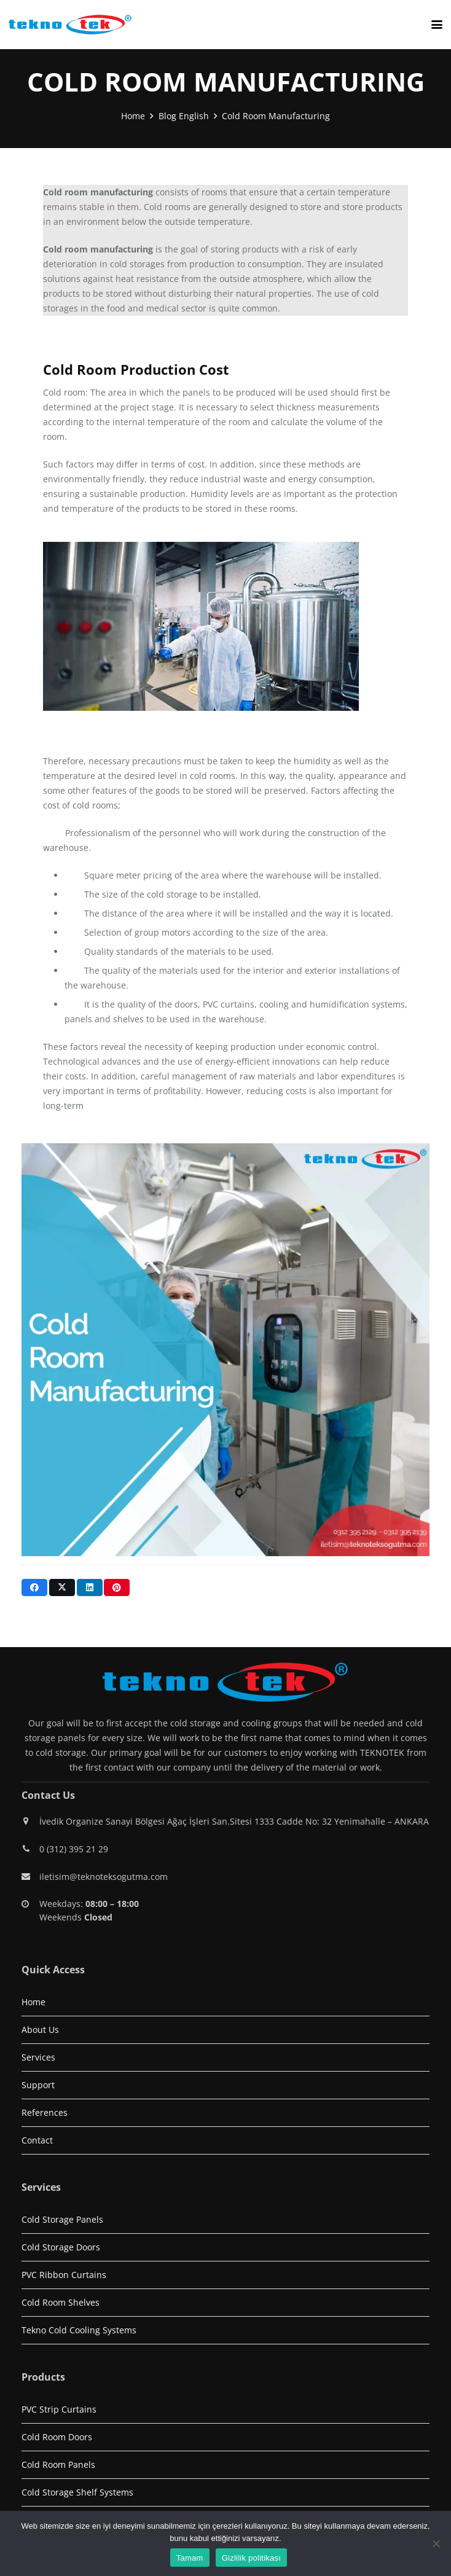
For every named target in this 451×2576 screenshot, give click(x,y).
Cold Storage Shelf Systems (77, 2492)
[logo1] (70, 24)
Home (33, 2002)
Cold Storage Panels (62, 2219)
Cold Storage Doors (61, 2247)
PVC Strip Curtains (59, 2409)
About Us (40, 2029)
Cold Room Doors (57, 2437)
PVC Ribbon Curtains (64, 2274)
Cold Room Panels (58, 2464)
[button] (437, 24)
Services (38, 2057)
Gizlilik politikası (251, 2557)
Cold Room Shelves (61, 2302)
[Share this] (34, 1587)
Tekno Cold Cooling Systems (79, 2330)
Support (38, 2085)
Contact (37, 2140)
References (45, 2112)
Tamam (189, 2557)
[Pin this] (117, 1587)
